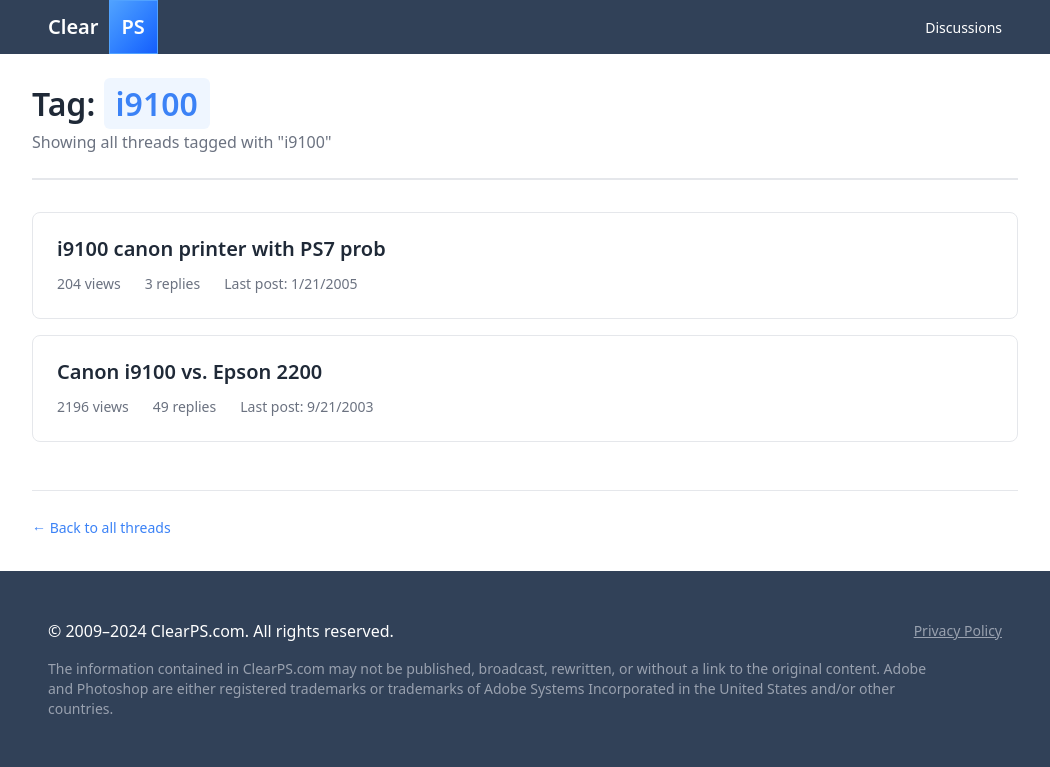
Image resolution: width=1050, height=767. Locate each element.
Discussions (963, 27)
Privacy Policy (958, 630)
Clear (103, 27)
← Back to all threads (101, 527)
